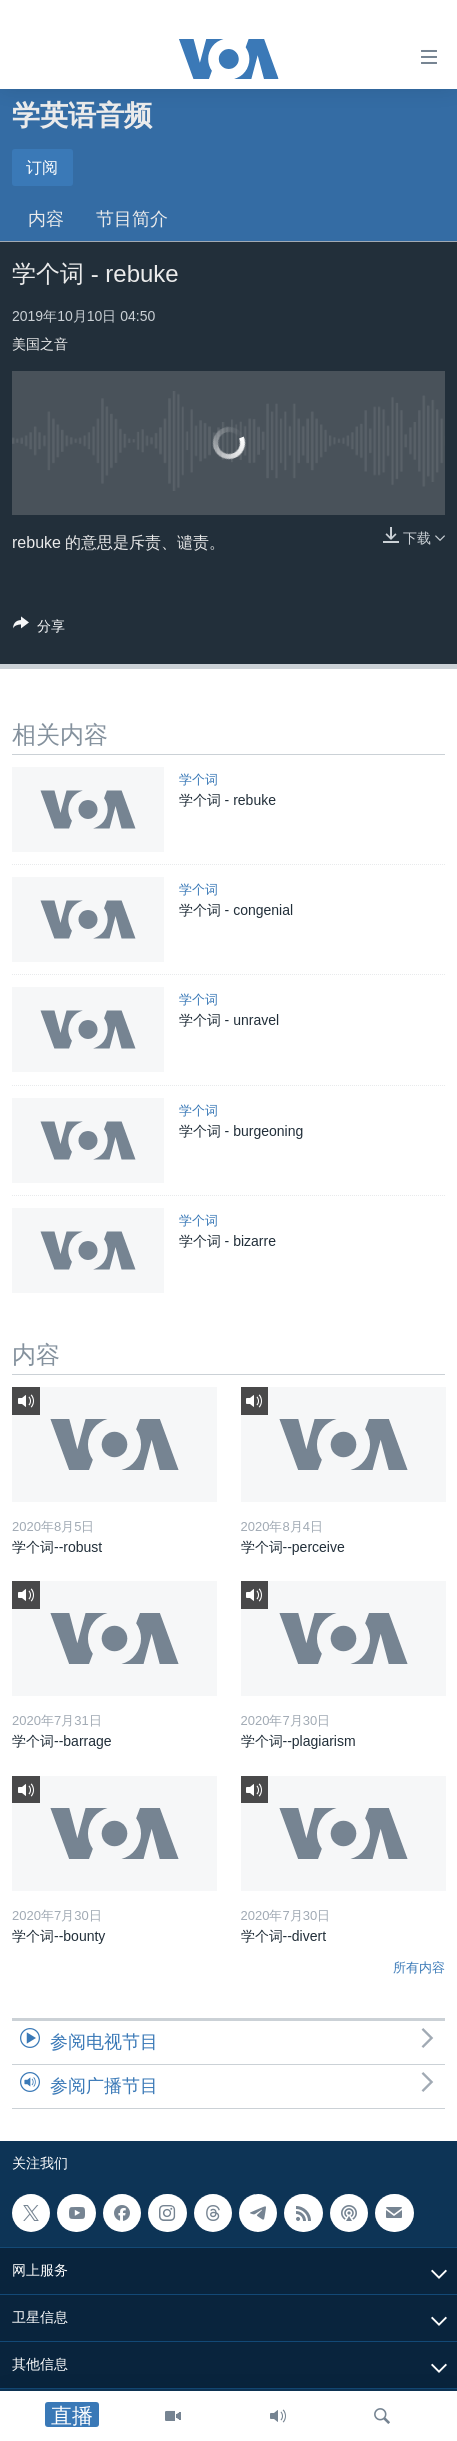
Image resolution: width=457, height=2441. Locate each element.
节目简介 (132, 219)
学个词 (198, 779)
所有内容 (419, 1967)
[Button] (39, 629)
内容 (46, 219)
